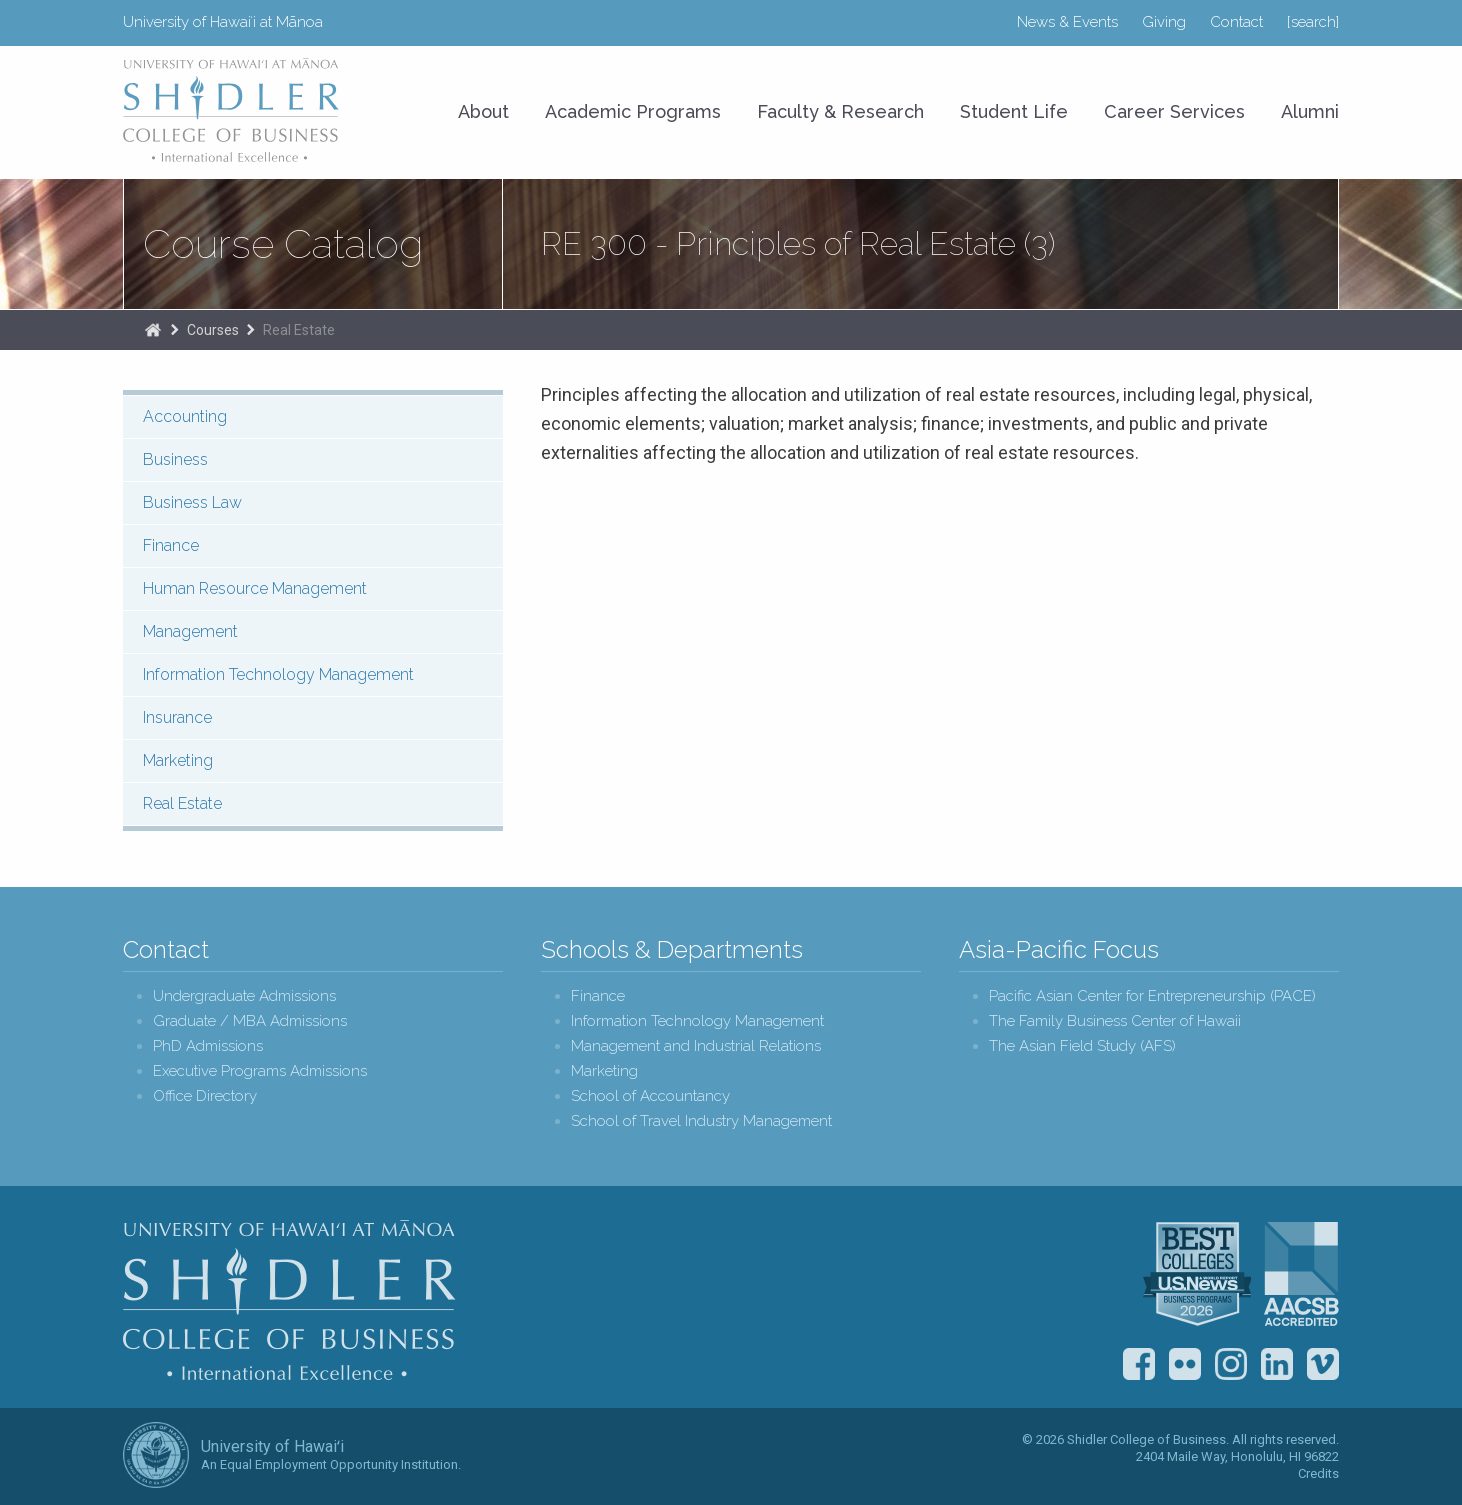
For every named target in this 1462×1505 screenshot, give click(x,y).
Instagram (1231, 1364)
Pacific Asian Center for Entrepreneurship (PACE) (1152, 996)
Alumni (1310, 111)
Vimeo (1323, 1364)
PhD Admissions (208, 1046)
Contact (1236, 22)
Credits (1318, 1473)
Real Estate (299, 330)
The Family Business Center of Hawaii (1115, 1021)
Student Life (1014, 111)
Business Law (192, 502)
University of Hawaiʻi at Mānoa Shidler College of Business (232, 110)
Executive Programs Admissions (260, 1071)
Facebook (1139, 1364)
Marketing (178, 760)
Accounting (185, 416)
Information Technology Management (278, 674)
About (483, 111)
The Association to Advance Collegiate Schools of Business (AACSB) (1301, 1274)
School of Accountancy (650, 1096)
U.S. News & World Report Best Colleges (1197, 1274)
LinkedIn (1277, 1364)
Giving (1164, 22)
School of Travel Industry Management (701, 1121)
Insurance (177, 717)
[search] (1313, 22)
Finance (171, 545)
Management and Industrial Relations (696, 1046)
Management (190, 631)
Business (175, 459)
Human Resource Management (255, 588)
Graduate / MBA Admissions (250, 1021)
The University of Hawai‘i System (156, 1455)
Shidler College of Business (289, 1300)
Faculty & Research (840, 111)
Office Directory (205, 1096)
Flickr (1185, 1364)
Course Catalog (283, 244)
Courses (213, 330)
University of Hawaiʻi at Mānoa (223, 22)
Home (153, 330)
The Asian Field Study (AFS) (1082, 1046)
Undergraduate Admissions (244, 996)
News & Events (1067, 22)
